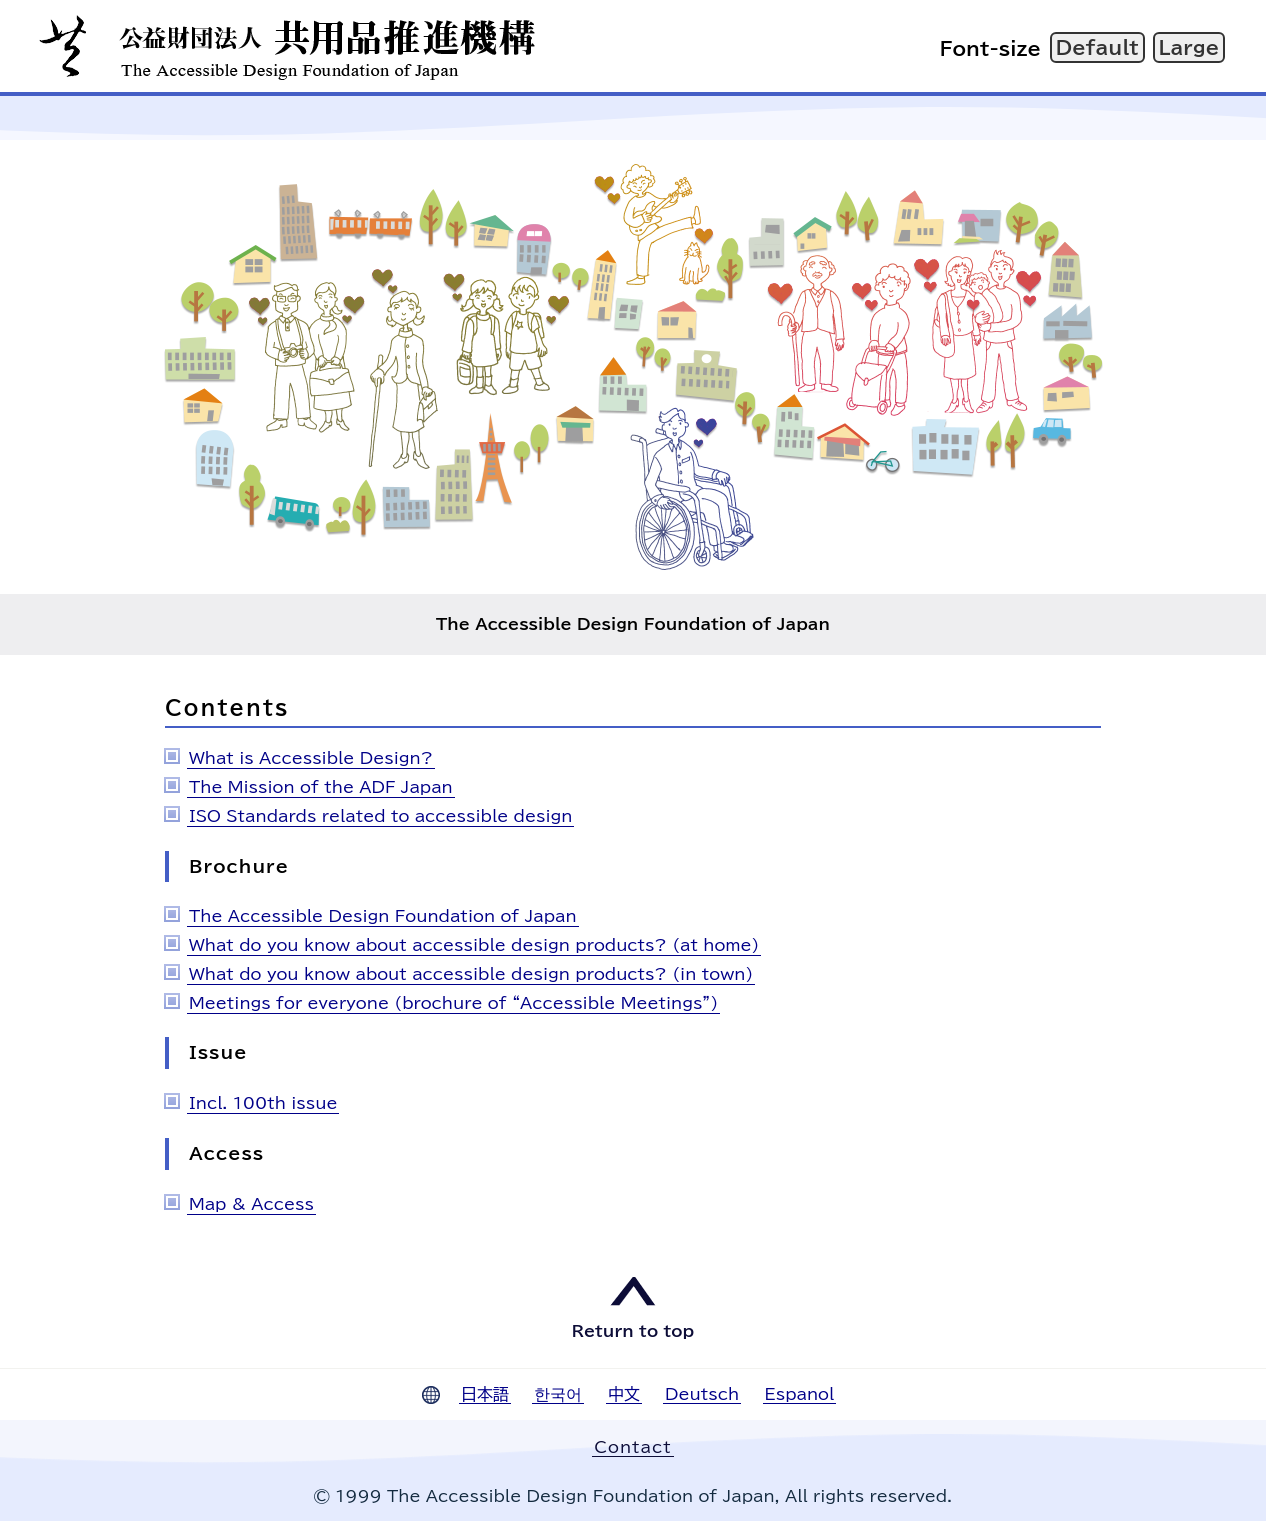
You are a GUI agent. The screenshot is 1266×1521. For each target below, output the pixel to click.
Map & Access (251, 1204)
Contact (633, 1447)
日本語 (485, 1394)
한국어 (558, 1394)
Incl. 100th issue (263, 1103)
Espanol (800, 1394)
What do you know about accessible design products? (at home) (474, 945)
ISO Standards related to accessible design (380, 816)
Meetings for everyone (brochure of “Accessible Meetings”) (453, 1003)
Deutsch (702, 1394)
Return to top (633, 1331)
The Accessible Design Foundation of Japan (383, 916)
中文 (624, 1394)
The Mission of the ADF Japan (321, 787)
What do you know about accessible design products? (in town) (471, 974)
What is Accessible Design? (311, 758)
